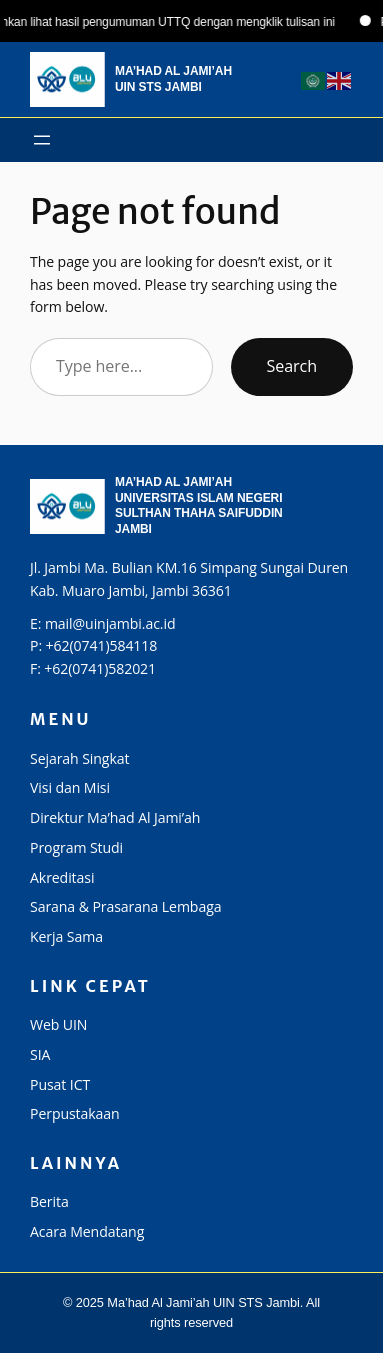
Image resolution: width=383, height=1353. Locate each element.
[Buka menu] (42, 140)
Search (292, 366)
